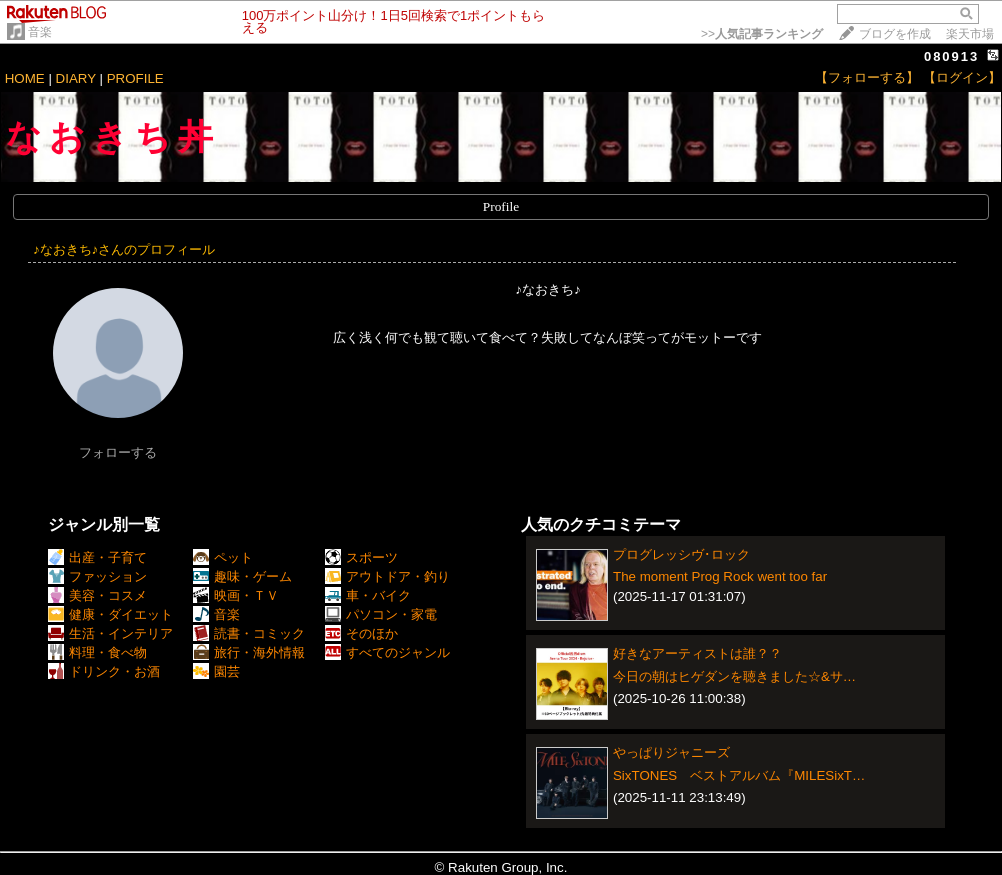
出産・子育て (97, 557)
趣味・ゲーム (242, 576)
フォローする (118, 452)
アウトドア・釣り (387, 576)
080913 (951, 56)
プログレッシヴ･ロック (681, 554)
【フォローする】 (867, 77)
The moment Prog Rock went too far (720, 576)
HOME (25, 78)
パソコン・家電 (381, 614)
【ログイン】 (962, 77)
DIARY (76, 78)
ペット (223, 557)
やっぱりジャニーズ (671, 752)
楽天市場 (970, 34)
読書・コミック (249, 633)
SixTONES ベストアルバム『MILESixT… (739, 775)
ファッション (97, 576)
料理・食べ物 (97, 652)
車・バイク (368, 595)
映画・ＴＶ (236, 595)
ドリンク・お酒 (104, 671)
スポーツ (361, 557)
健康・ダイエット (110, 614)
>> (762, 34)
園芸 (216, 671)
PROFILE (135, 78)
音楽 (40, 32)
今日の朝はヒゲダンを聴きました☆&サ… (734, 676)
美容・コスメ (97, 595)
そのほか (361, 633)
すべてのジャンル (387, 652)
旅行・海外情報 (249, 652)
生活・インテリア (110, 633)
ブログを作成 (895, 34)
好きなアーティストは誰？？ (697, 653)
